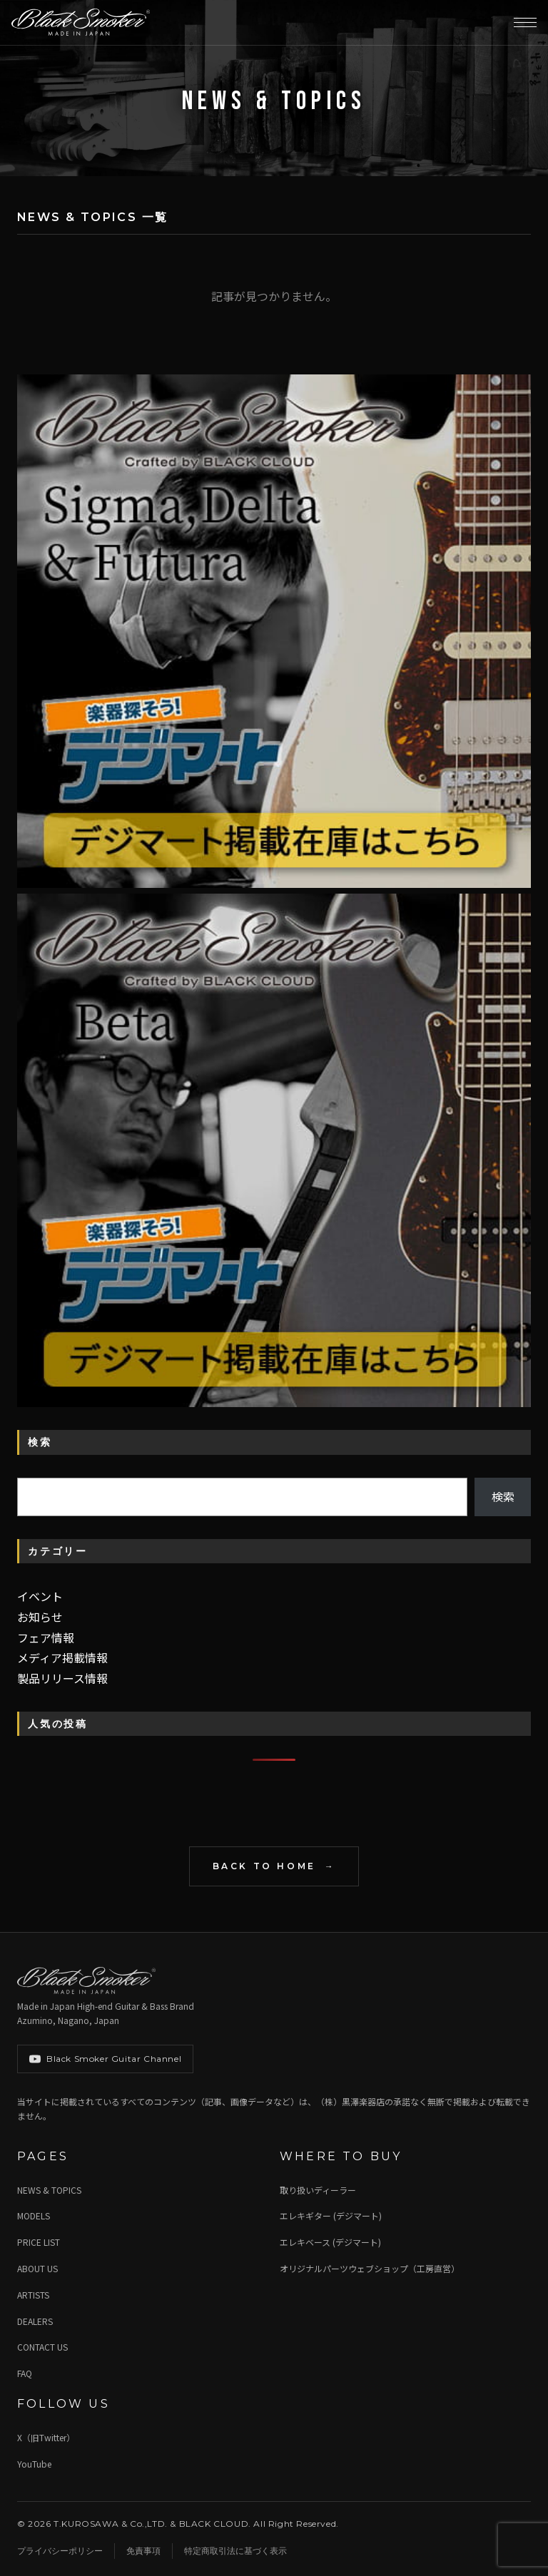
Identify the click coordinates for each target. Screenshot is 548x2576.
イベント (40, 1596)
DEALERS (35, 2321)
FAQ (24, 2373)
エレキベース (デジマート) (330, 2242)
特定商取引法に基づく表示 (235, 2550)
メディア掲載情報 (62, 1657)
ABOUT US (37, 2268)
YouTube (34, 2464)
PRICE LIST (38, 2242)
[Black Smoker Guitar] (80, 23)
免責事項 (143, 2550)
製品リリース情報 (62, 1678)
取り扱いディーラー (318, 2190)
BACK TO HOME (264, 1866)
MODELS (33, 2215)
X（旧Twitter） (46, 2437)
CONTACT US (42, 2347)
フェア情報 (45, 1637)
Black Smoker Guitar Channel (105, 2059)
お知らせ (40, 1616)
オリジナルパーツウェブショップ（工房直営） (370, 2268)
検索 (503, 1496)
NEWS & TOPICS (49, 2190)
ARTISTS (33, 2295)
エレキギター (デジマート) (331, 2215)
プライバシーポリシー (60, 2550)
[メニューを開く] (525, 22)
